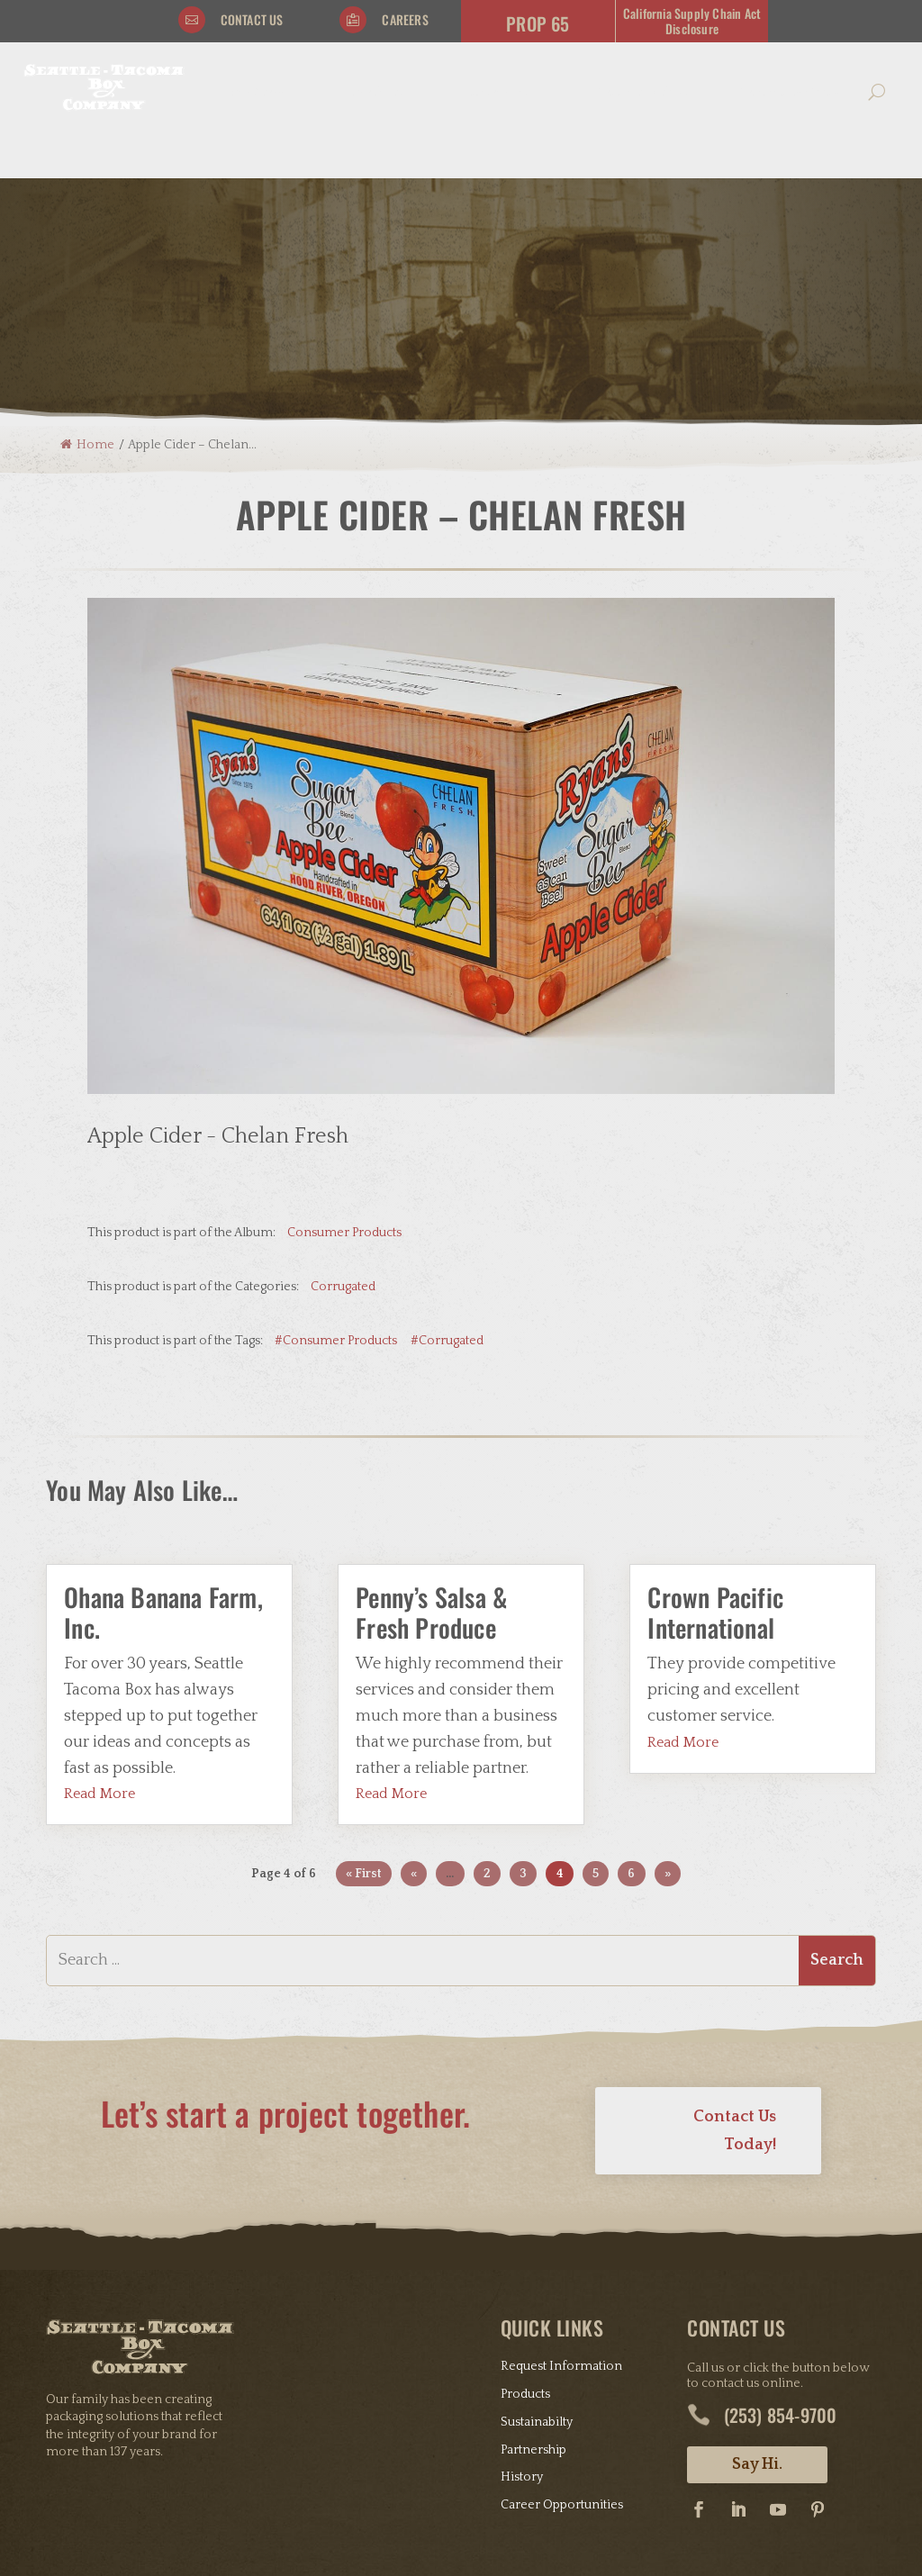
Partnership (533, 2307)
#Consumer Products (336, 1198)
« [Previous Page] (414, 1731)
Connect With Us (641, 92)
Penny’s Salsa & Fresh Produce (431, 1470)
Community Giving (789, 92)
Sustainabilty (537, 2280)
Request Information (561, 2224)
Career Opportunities (562, 2362)
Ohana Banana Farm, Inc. (163, 1470)
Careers (405, 19)
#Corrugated (447, 1198)
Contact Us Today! (734, 1988)
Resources (499, 92)
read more (99, 1652)
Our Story (257, 92)
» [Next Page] (667, 1731)
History (522, 2335)
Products (377, 92)
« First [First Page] (364, 1731)
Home (87, 302)
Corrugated (343, 1144)
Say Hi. (757, 2323)
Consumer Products (344, 1090)
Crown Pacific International (715, 1470)
